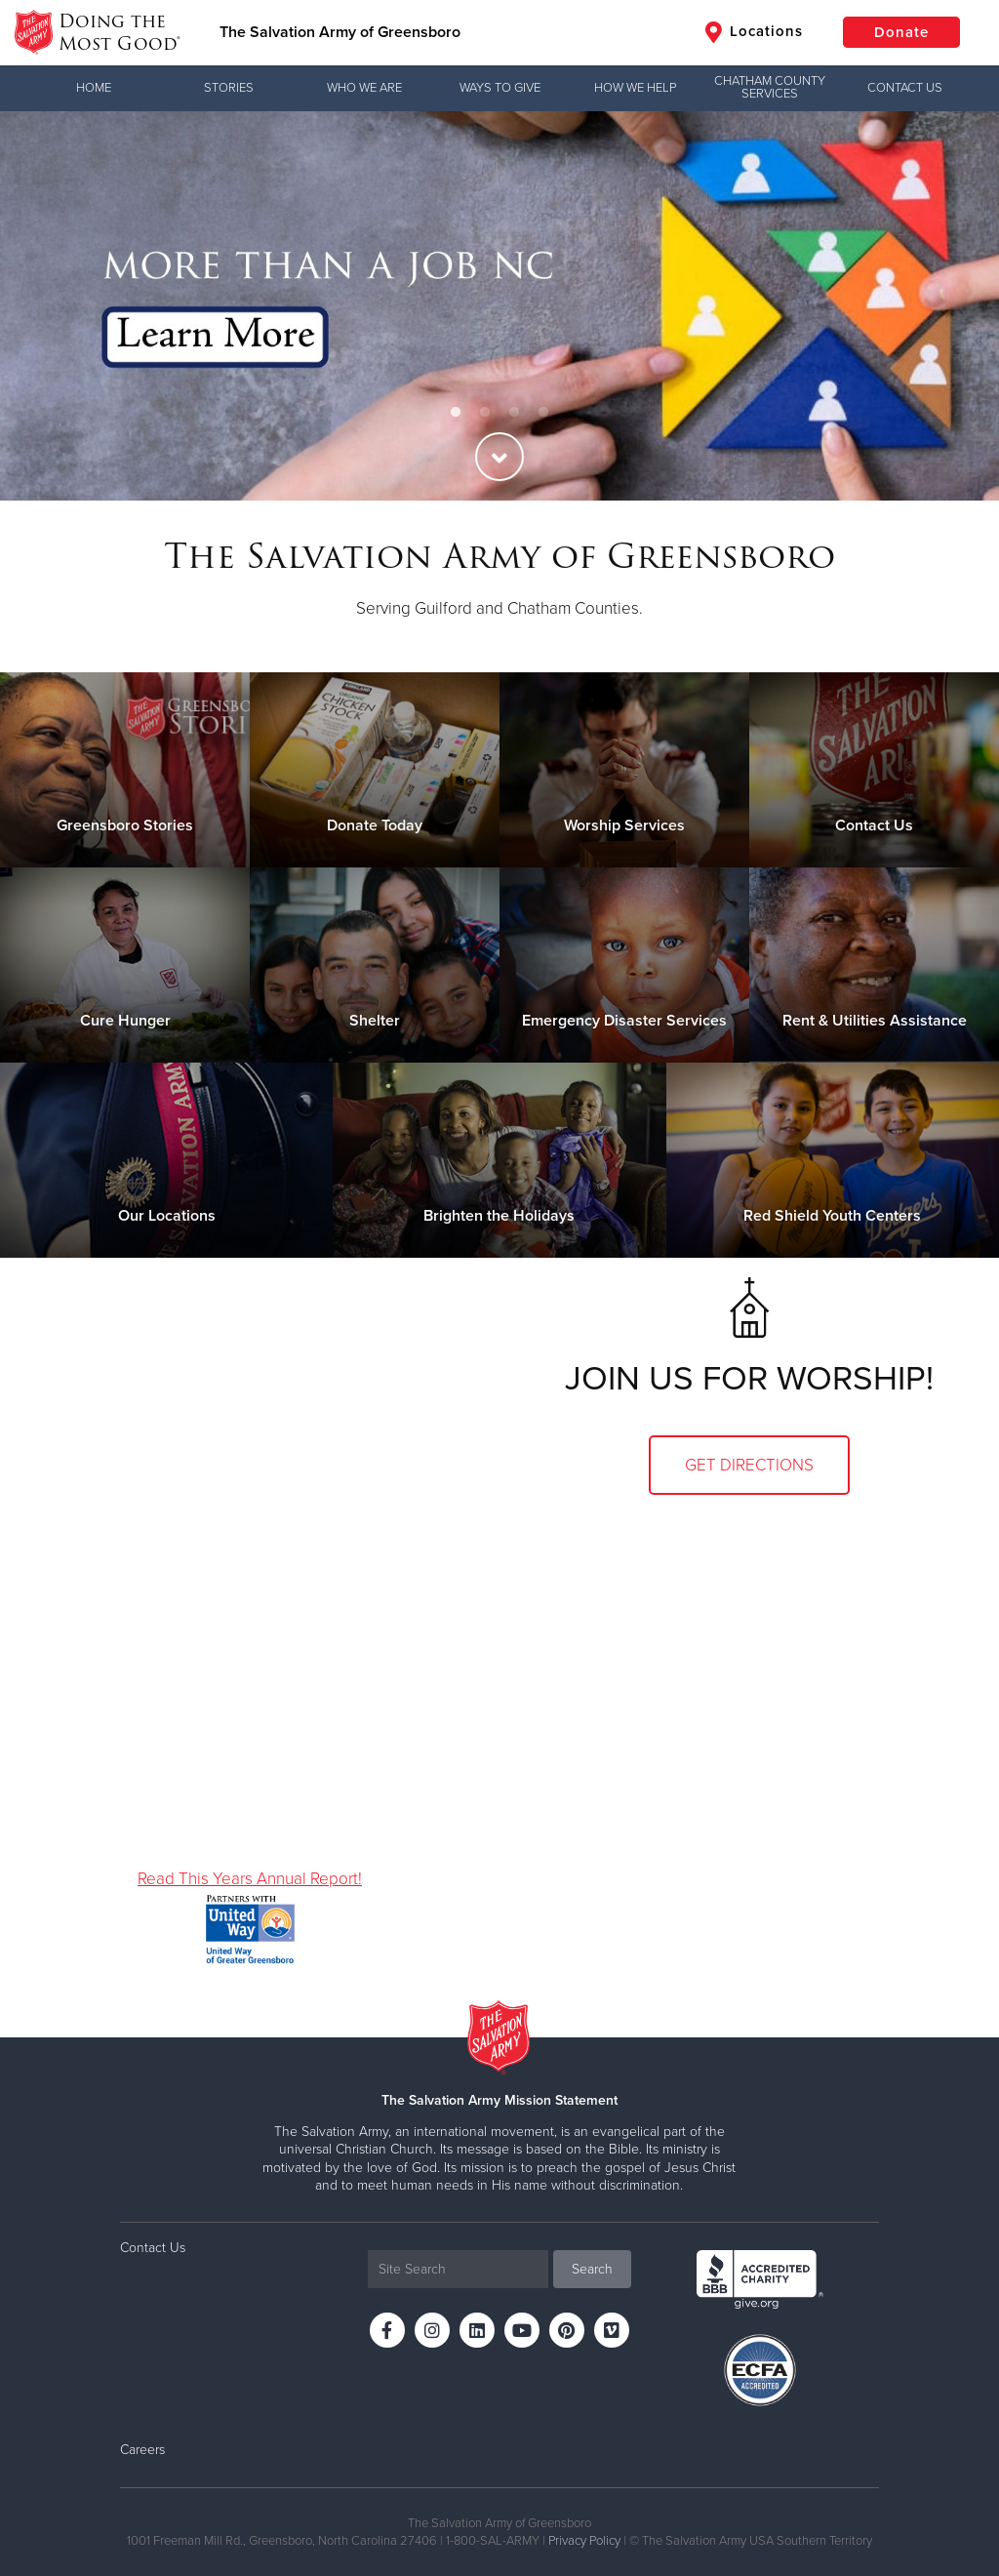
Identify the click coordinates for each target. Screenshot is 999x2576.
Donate (901, 32)
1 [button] (455, 413)
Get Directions (749, 1465)
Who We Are (364, 88)
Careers (142, 2449)
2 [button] (485, 413)
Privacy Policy (584, 2541)
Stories (229, 88)
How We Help (635, 88)
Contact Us (904, 88)
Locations (754, 32)
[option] (499, 306)
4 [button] (543, 413)
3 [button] (514, 413)
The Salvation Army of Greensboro (340, 32)
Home (93, 88)
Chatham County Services (769, 87)
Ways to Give (500, 88)
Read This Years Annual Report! (250, 1879)
